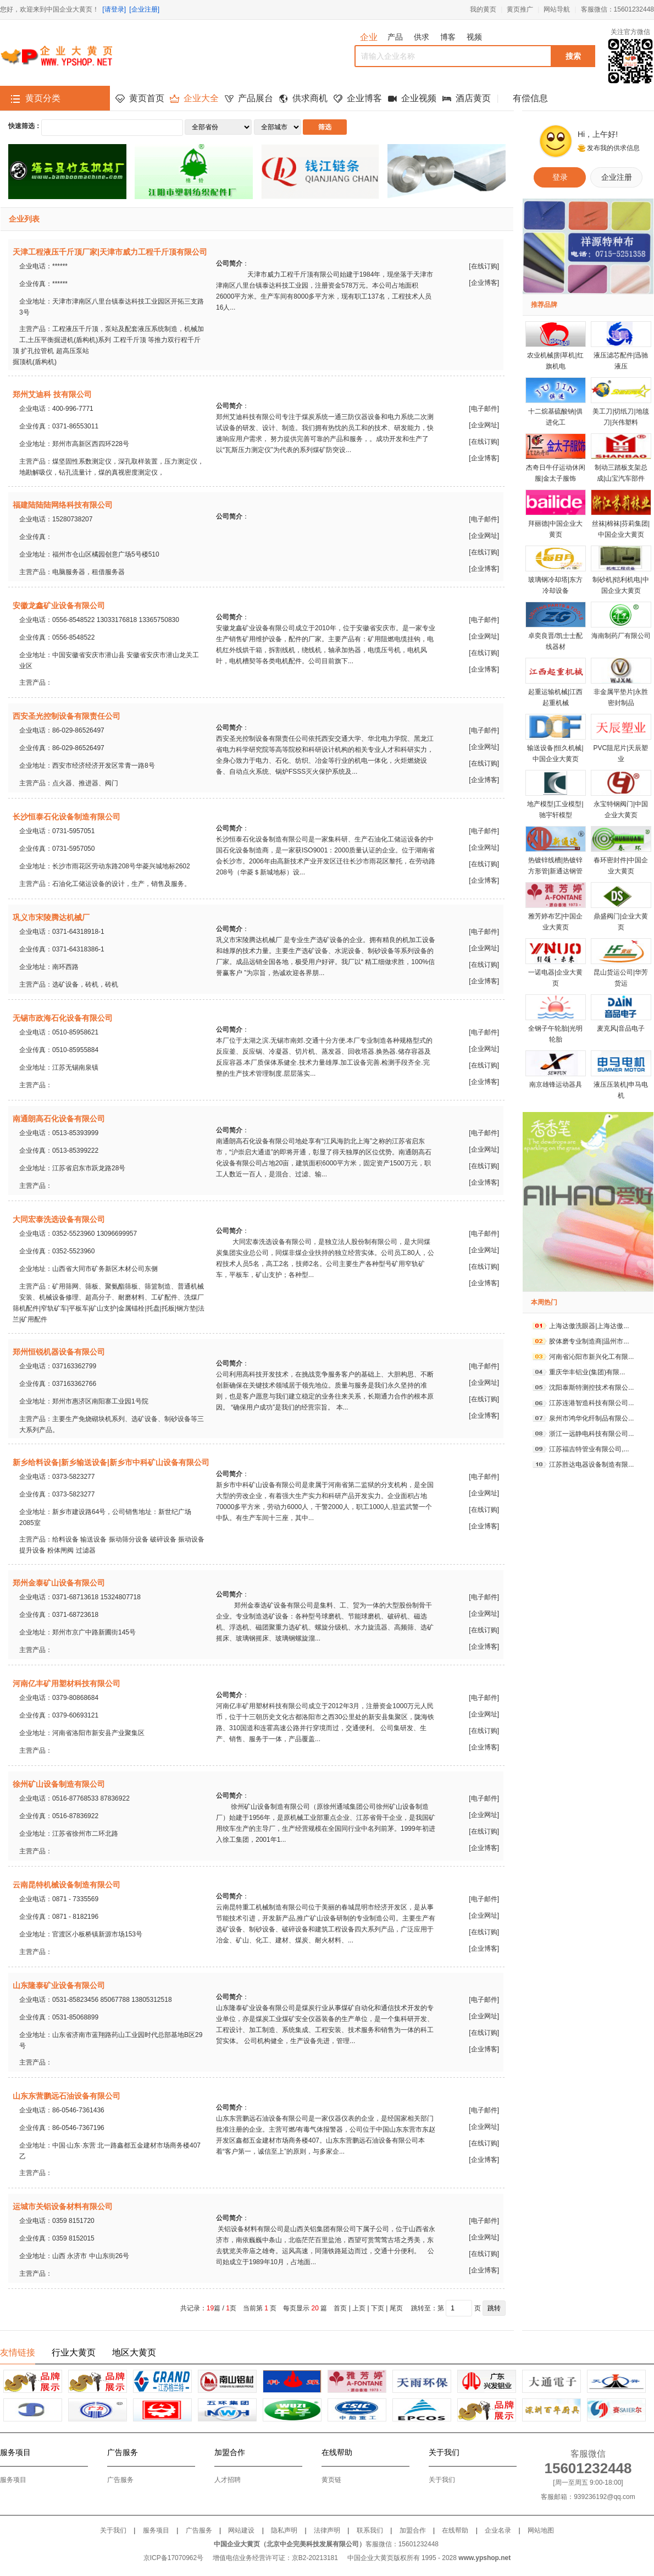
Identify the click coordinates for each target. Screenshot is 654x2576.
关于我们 (442, 2480)
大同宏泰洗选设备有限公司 (59, 1219)
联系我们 (370, 2530)
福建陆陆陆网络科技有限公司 (63, 504)
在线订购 (484, 266)
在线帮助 (455, 2530)
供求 (421, 36)
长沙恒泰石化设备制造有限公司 (66, 816)
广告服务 (120, 2480)
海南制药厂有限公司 (621, 636)
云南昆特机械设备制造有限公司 (66, 1884)
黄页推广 (520, 9)
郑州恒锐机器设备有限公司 (59, 1351)
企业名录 (498, 2530)
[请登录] (114, 9)
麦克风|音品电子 (621, 1028)
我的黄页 (483, 9)
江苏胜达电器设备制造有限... (591, 1464)
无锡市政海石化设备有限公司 (63, 1018)
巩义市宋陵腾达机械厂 (51, 917)
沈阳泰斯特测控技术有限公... (591, 1387)
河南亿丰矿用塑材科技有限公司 (66, 1683)
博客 (448, 36)
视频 (474, 36)
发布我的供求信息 (613, 148)
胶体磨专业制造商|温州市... (589, 1341)
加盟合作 (413, 2530)
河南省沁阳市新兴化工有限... (591, 1357)
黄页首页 (146, 98)
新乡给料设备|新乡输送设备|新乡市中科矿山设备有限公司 (111, 1462)
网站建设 (241, 2530)
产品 (395, 36)
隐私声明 (284, 2530)
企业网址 (484, 425)
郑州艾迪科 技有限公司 (52, 394)
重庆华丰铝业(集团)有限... (587, 1372)
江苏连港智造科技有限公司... (591, 1403)
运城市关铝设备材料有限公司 (63, 2206)
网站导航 (557, 9)
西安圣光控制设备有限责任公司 (66, 716)
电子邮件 (484, 408)
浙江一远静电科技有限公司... (591, 1434)
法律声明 (327, 2530)
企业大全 (201, 98)
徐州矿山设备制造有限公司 (59, 1784)
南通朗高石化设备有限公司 (59, 1118)
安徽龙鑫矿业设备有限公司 (59, 605)
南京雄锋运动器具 (555, 1084)
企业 (369, 37)
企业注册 (616, 177)
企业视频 (418, 98)
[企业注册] (144, 9)
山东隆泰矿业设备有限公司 (59, 1985)
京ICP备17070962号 (173, 2558)
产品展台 (255, 98)
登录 (560, 177)
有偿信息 (530, 98)
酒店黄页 (473, 98)
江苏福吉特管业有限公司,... (589, 1449)
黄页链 (331, 2480)
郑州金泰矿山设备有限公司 (59, 1582)
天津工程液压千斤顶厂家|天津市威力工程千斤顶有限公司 (110, 251)
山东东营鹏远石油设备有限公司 (66, 2095)
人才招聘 (227, 2480)
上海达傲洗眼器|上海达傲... (589, 1326)
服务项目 (13, 2480)
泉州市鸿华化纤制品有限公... (591, 1418)
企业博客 (364, 98)
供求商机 (310, 98)
